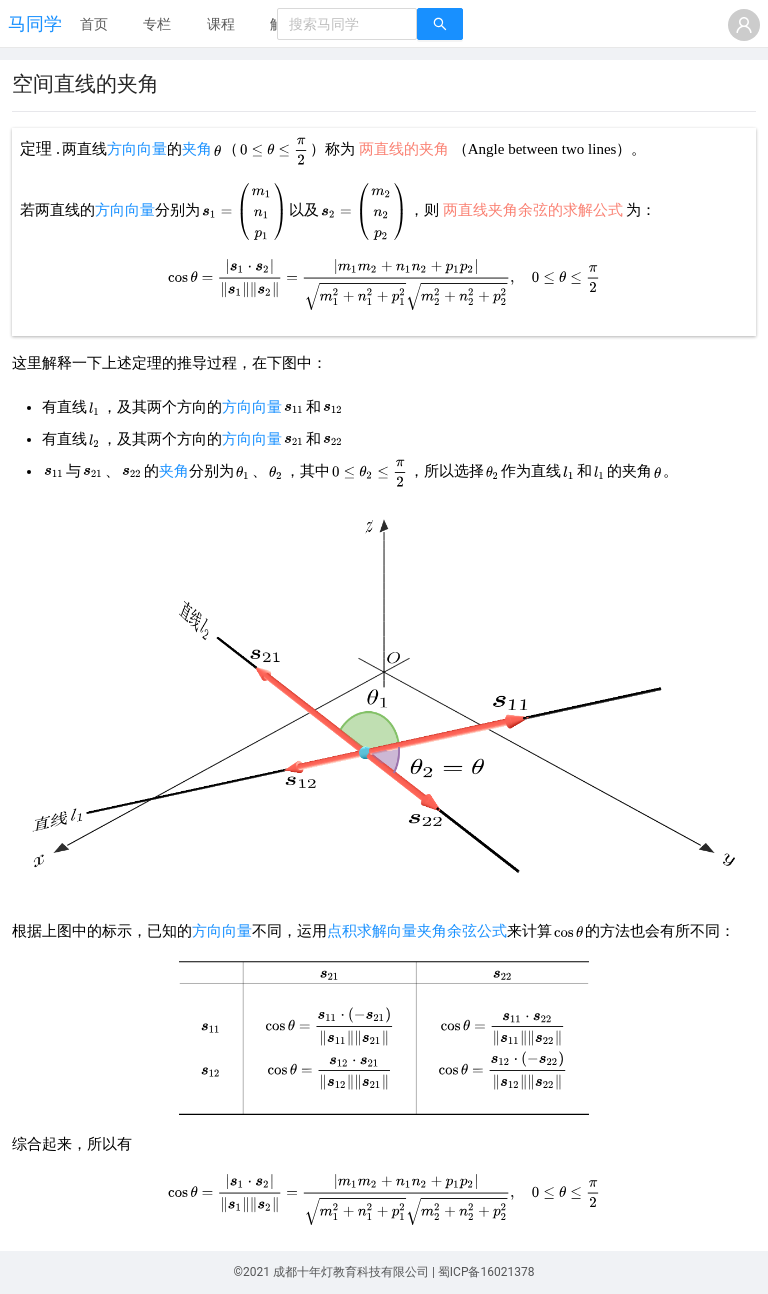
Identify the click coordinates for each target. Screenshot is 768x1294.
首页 (94, 24)
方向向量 (137, 149)
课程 (221, 24)
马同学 (35, 23)
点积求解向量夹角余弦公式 (417, 931)
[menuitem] (94, 25)
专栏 (157, 24)
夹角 (197, 149)
